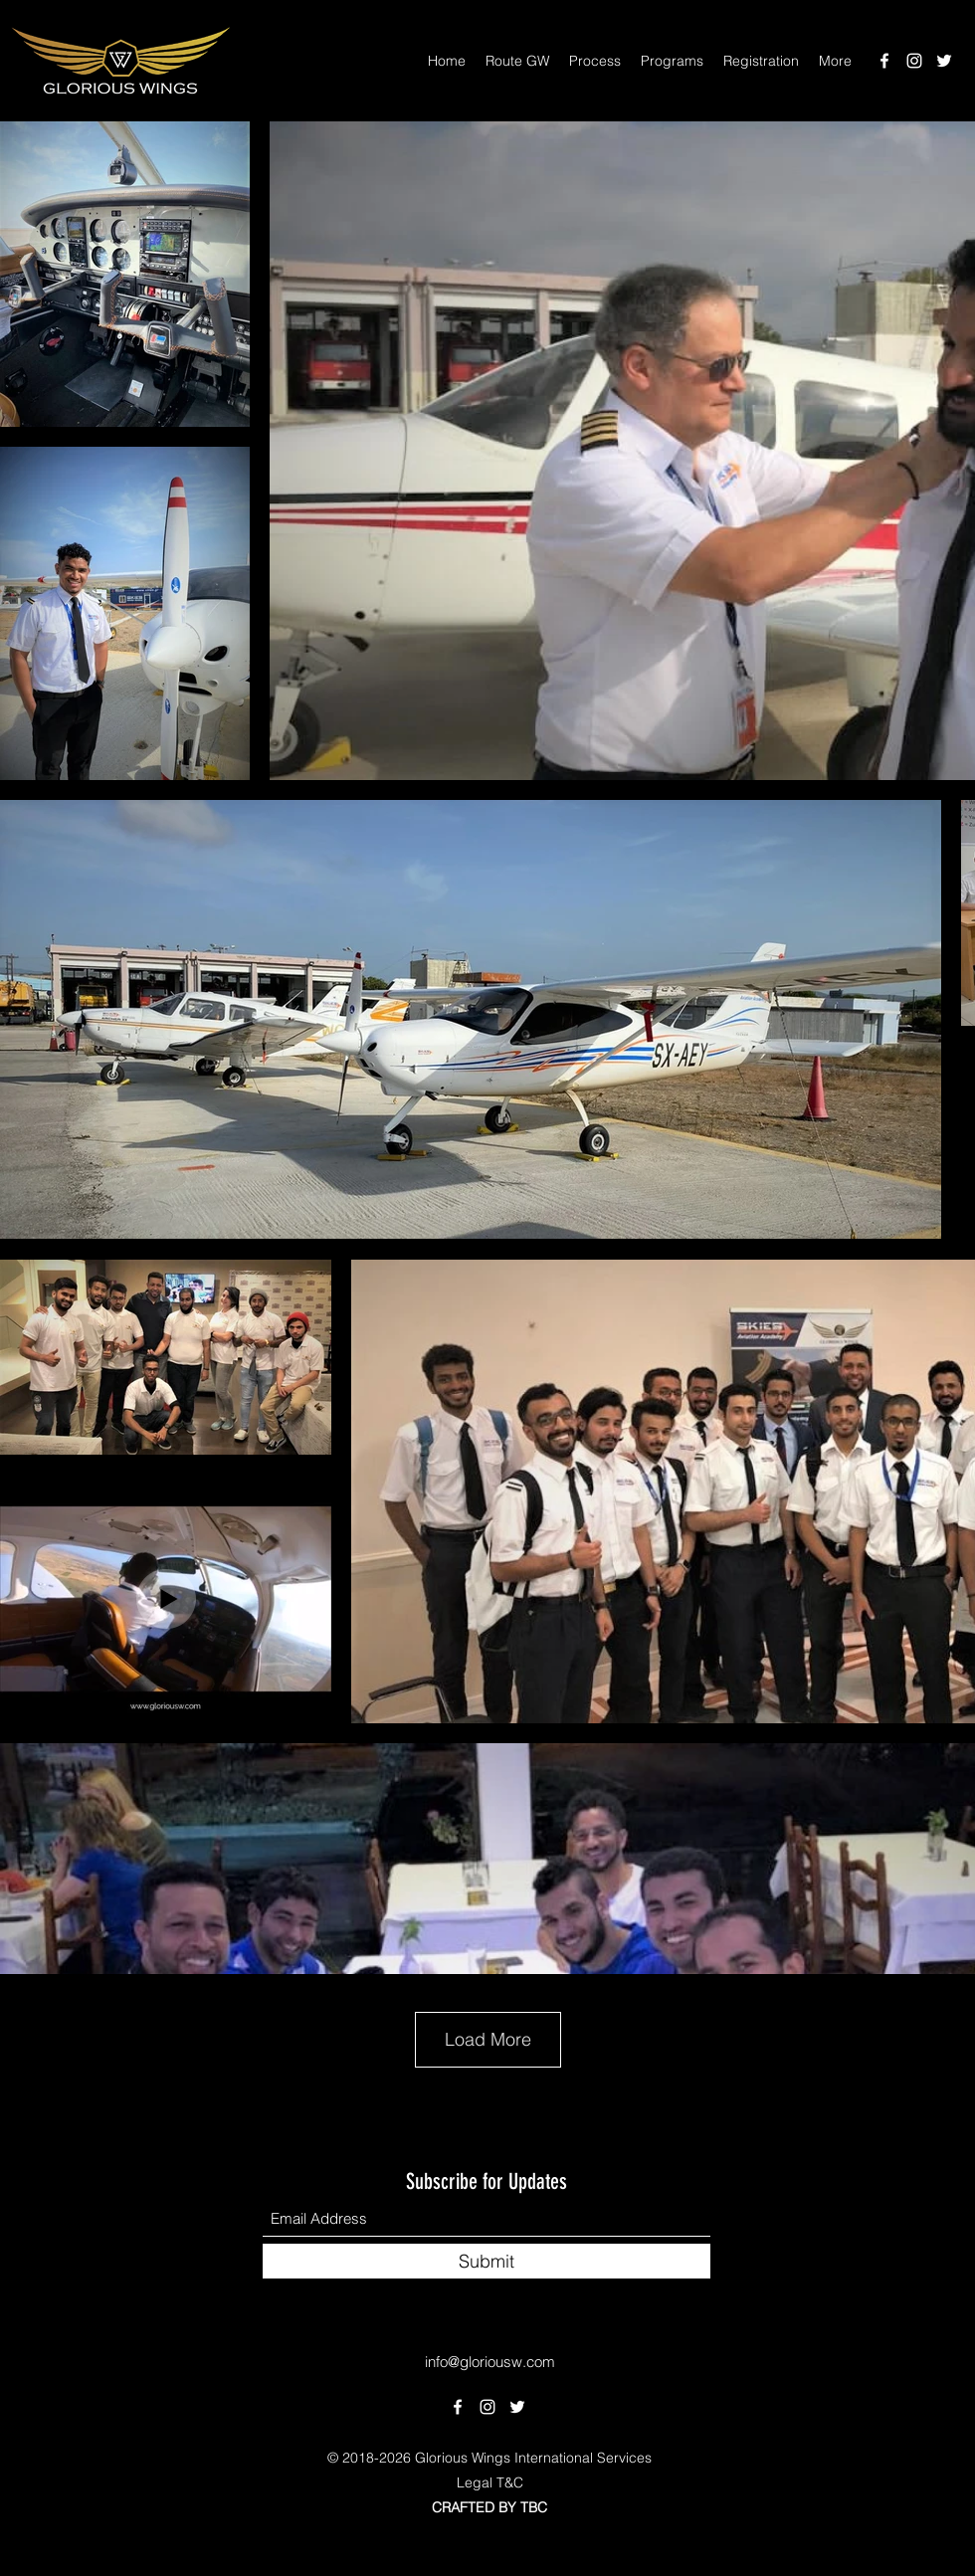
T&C (509, 2482)
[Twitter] (944, 61)
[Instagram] (914, 61)
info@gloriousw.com (490, 2361)
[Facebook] (884, 61)
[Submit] (486, 2261)
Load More (488, 2039)
